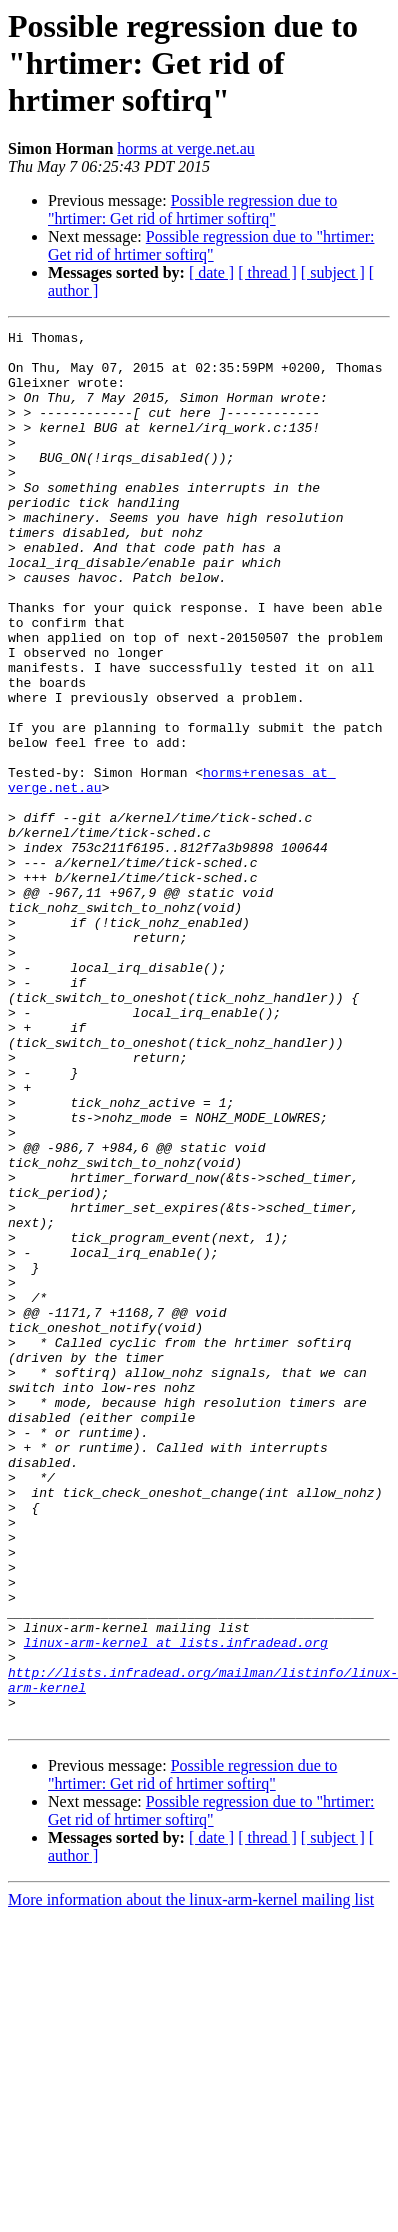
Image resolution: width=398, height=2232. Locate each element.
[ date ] (211, 272)
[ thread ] (267, 272)
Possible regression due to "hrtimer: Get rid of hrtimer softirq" (192, 209)
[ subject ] (333, 272)
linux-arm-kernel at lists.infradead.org (176, 1906)
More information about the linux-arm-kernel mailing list (191, 2178)
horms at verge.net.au (185, 148)
